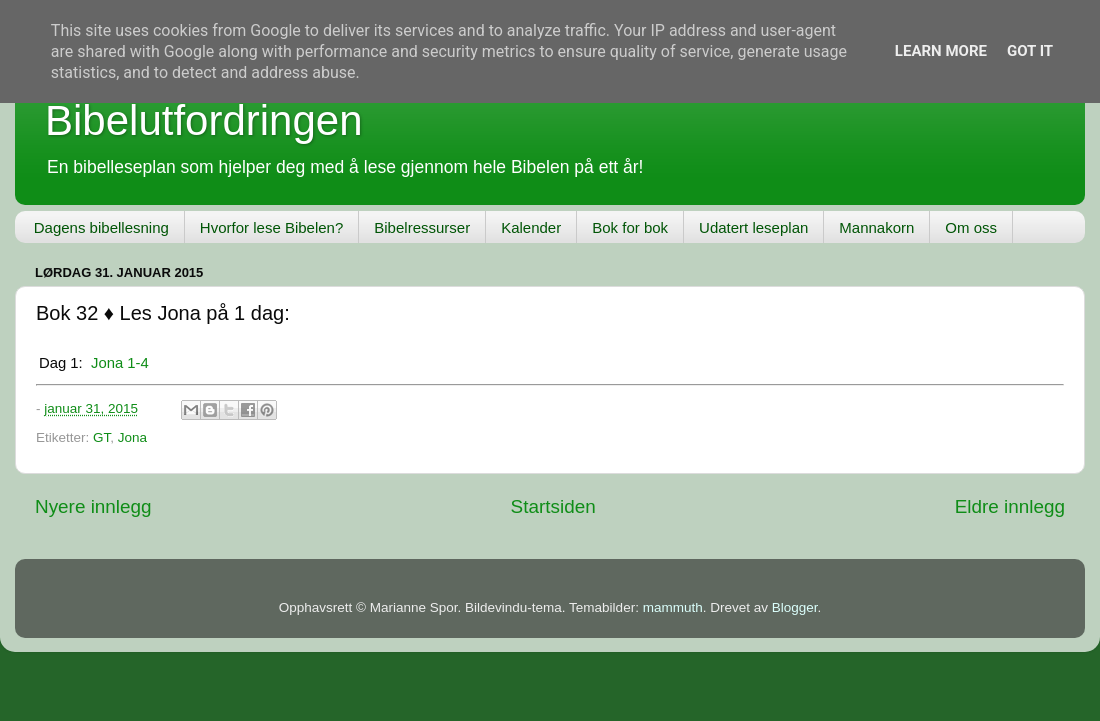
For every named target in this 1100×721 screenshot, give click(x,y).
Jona (132, 437)
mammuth (673, 607)
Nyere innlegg (93, 506)
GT (101, 437)
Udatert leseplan (753, 227)
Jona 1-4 (120, 363)
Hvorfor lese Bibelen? (271, 227)
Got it (1030, 51)
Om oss (971, 227)
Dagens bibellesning (101, 227)
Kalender (531, 227)
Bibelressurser (422, 227)
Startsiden (553, 506)
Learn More (941, 51)
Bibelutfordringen (204, 120)
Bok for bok (630, 227)
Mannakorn (876, 227)
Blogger (795, 607)
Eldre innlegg (1010, 506)
